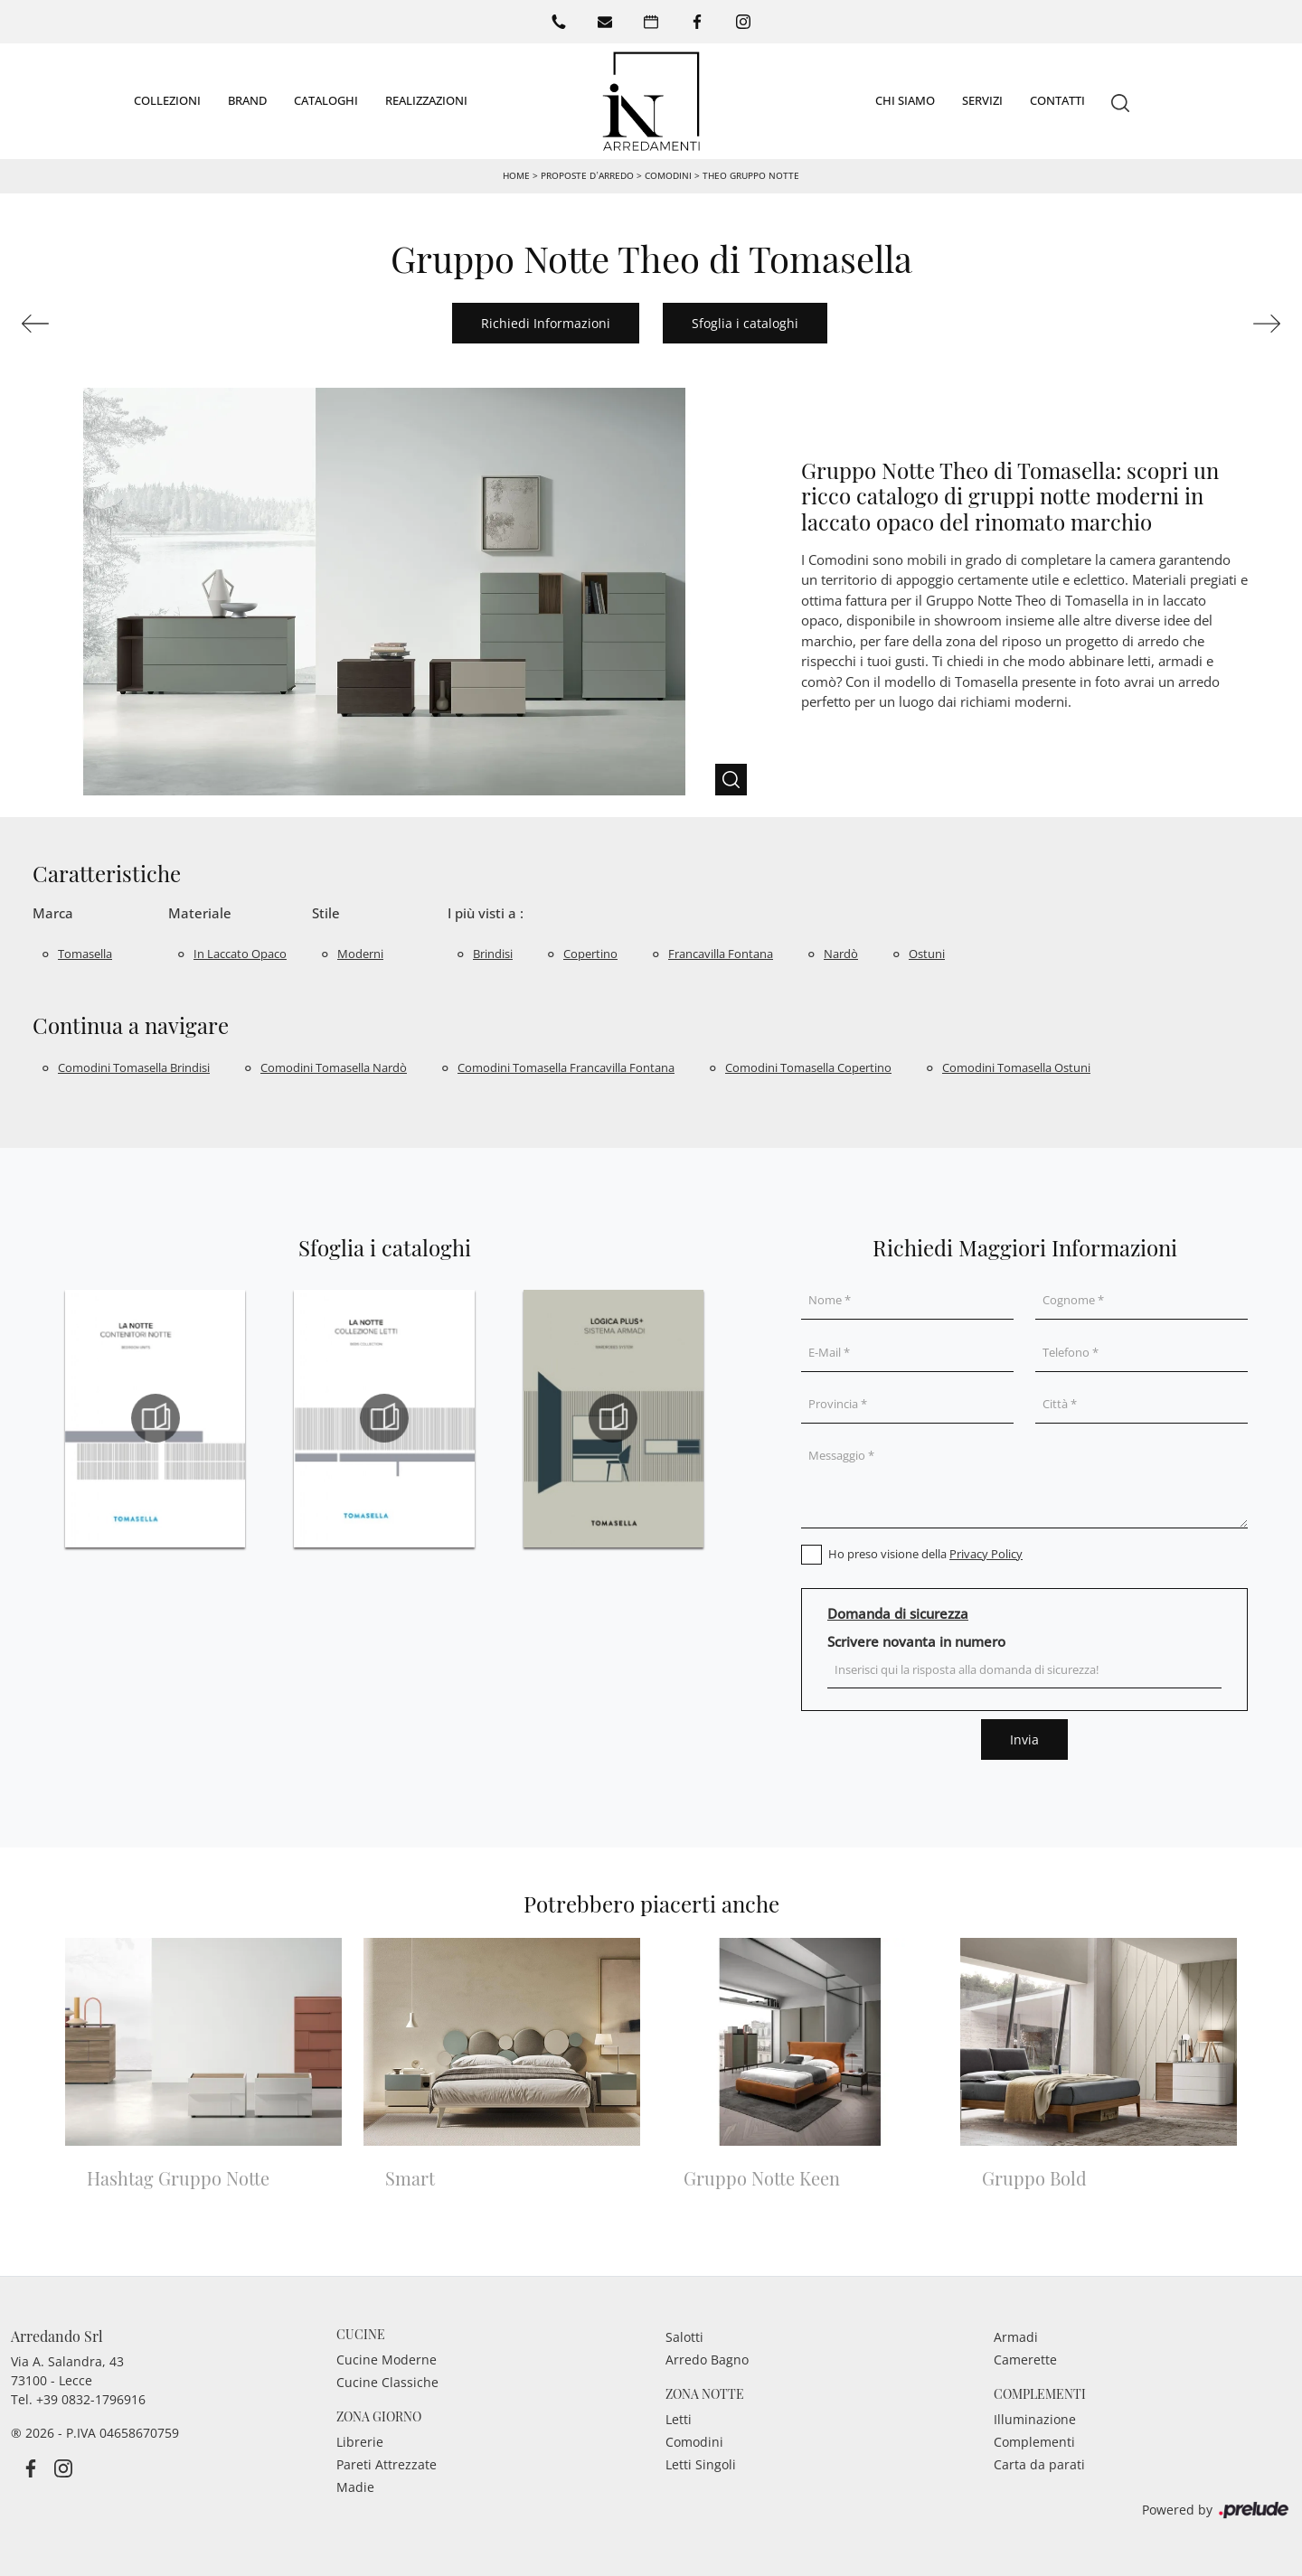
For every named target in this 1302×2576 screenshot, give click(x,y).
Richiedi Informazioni (545, 323)
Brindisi (493, 953)
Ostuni (927, 953)
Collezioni (167, 100)
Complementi (1034, 2441)
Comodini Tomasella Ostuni (1016, 1067)
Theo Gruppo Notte (751, 175)
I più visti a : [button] (486, 913)
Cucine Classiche (387, 2382)
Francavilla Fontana (720, 953)
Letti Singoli (700, 2464)
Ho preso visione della (925, 1554)
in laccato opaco (240, 953)
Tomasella (85, 953)
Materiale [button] (199, 913)
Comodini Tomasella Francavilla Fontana (566, 1067)
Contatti (1057, 100)
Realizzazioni (426, 100)
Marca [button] (53, 913)
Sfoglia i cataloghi (745, 323)
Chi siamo (905, 100)
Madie (355, 2487)
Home (516, 175)
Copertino (590, 953)
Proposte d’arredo (587, 175)
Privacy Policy (986, 1554)
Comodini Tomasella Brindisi (134, 1067)
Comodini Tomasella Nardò (333, 1067)
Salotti (684, 2337)
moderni (360, 953)
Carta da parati (1039, 2464)
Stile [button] (326, 913)
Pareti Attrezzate (386, 2464)
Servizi (982, 100)
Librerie (359, 2441)
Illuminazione (1035, 2419)
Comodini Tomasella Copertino (808, 1067)
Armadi (1016, 2337)
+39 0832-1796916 (91, 2399)
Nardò (841, 953)
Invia (1024, 1739)
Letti (678, 2419)
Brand (247, 100)
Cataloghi (326, 100)
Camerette (1025, 2359)
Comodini (668, 175)
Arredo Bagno (707, 2359)
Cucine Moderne (386, 2359)
